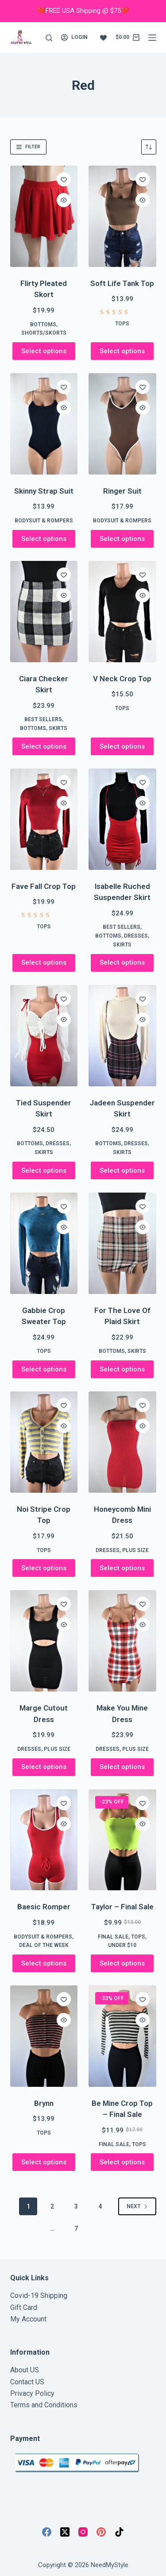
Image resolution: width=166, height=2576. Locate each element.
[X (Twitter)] (64, 2532)
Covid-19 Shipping (38, 2295)
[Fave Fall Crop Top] (44, 819)
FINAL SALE (113, 1937)
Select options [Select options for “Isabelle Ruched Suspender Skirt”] (122, 962)
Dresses (136, 936)
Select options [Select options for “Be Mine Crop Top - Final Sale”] (122, 2162)
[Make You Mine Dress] (122, 1641)
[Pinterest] (101, 2532)
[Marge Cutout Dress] (44, 1641)
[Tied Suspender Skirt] (44, 1035)
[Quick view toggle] (64, 200)
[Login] (74, 37)
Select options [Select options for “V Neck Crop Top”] (122, 746)
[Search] (49, 38)
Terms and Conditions (43, 2405)
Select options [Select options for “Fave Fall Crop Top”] (43, 962)
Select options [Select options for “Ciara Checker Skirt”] (43, 746)
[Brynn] (44, 2036)
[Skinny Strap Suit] (44, 424)
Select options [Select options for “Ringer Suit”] (122, 539)
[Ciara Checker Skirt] (44, 611)
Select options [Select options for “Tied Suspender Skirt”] (43, 1170)
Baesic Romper (43, 1906)
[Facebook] (46, 2532)
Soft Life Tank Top (122, 283)
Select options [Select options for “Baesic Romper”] (43, 1963)
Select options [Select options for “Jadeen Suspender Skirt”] (122, 1170)
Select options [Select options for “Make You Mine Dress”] (122, 1767)
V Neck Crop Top (122, 678)
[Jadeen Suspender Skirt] (122, 1035)
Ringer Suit (122, 491)
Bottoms (43, 324)
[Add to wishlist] (64, 179)
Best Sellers (43, 719)
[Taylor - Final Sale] (122, 1840)
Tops (122, 324)
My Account (28, 2319)
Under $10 (122, 1945)
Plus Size (135, 1550)
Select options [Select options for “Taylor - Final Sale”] (122, 1963)
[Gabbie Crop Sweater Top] (44, 1243)
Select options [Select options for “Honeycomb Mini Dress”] (122, 1568)
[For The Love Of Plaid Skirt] (122, 1243)
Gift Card (23, 2307)
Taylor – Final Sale (122, 1906)
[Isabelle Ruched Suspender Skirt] (122, 819)
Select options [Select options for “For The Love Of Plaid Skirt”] (122, 1369)
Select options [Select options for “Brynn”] (43, 2162)
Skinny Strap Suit (43, 491)
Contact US (27, 2382)
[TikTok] (119, 2532)
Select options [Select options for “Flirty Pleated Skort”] (43, 351)
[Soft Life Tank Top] (122, 216)
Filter (28, 147)
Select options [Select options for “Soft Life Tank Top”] (122, 351)
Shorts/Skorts (43, 333)
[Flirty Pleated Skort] (44, 216)
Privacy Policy (32, 2393)
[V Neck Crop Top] (122, 611)
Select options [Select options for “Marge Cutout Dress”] (43, 1767)
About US (24, 2370)
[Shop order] (148, 146)
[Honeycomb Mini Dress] (122, 1442)
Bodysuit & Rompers (44, 521)
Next (137, 2206)
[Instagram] (83, 2532)
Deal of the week (44, 1945)
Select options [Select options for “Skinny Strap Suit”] (43, 539)
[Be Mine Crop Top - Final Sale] (122, 2036)
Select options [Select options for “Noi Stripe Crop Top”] (43, 1568)
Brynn (44, 2103)
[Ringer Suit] (122, 424)
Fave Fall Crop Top (44, 886)
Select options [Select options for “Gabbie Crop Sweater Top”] (43, 1369)
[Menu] (152, 38)
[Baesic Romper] (44, 1840)
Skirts (58, 728)
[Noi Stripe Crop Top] (44, 1442)
